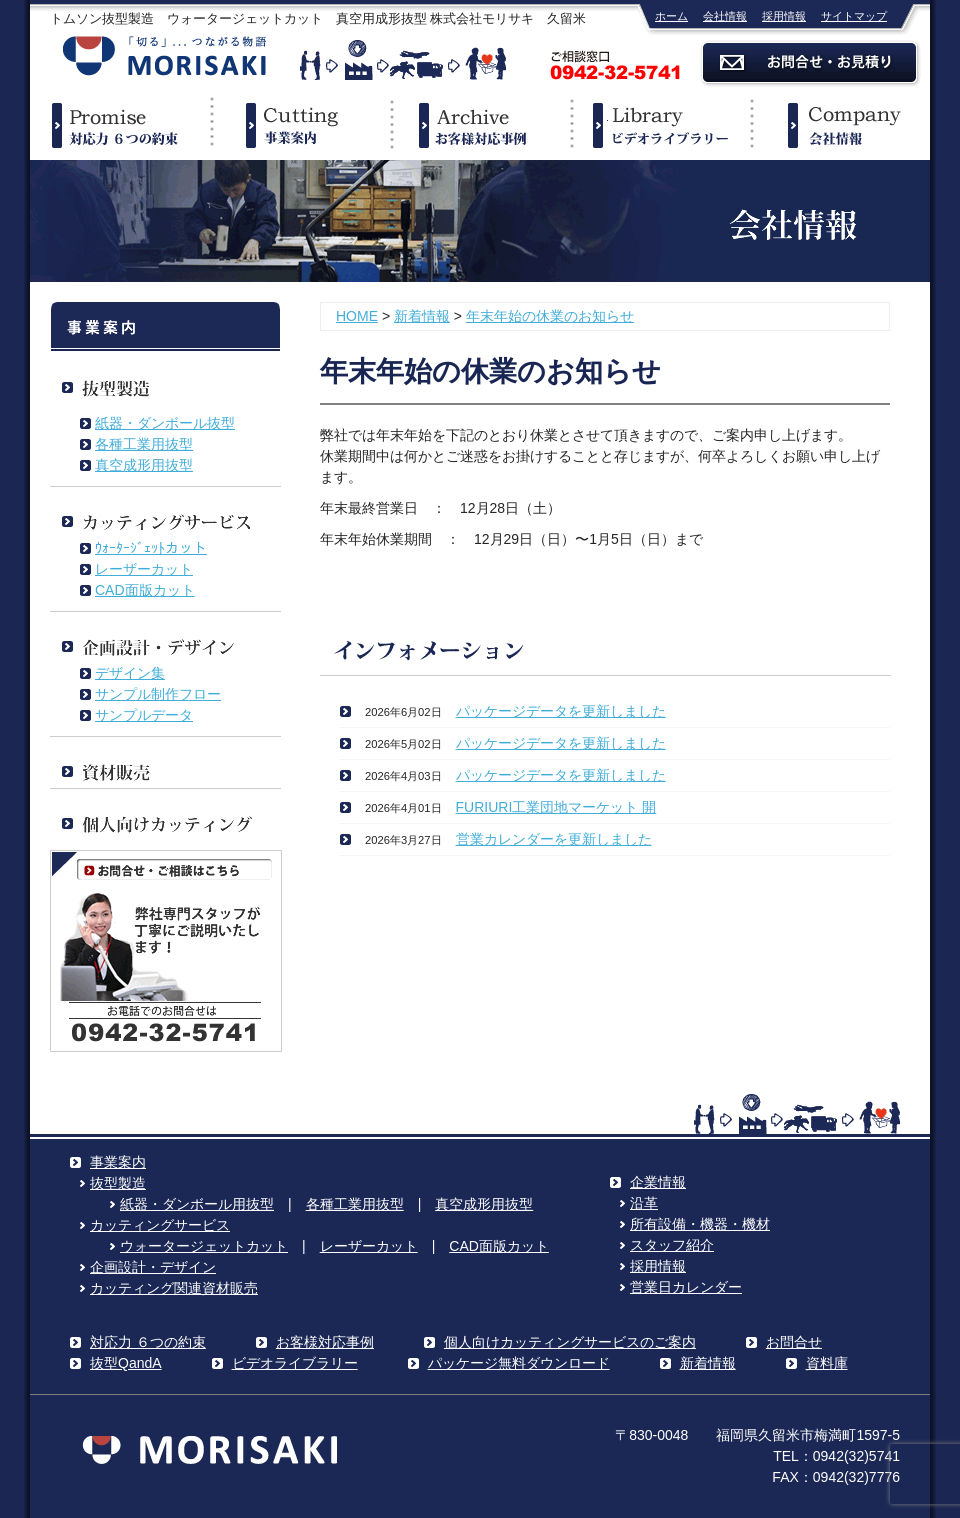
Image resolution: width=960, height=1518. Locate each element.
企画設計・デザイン (153, 1267)
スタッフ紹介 (672, 1245)
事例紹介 (480, 125)
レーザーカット (144, 569)
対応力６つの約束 (120, 125)
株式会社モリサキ (165, 57)
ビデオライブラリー (660, 125)
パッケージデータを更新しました (561, 711)
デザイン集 (130, 673)
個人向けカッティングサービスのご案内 (570, 1342)
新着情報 (422, 316)
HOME (357, 316)
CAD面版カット (145, 590)
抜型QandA (126, 1363)
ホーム (671, 16)
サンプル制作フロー (158, 694)
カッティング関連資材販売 (174, 1288)
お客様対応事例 (325, 1342)
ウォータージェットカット (204, 1246)
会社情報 (725, 16)
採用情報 (784, 16)
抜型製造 (118, 1183)
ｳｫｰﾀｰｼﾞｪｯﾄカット (151, 548)
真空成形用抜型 (144, 465)
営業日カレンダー (686, 1287)
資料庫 (827, 1363)
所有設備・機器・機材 (700, 1224)
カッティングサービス (160, 1225)
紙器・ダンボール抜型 (165, 423)
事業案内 (300, 125)
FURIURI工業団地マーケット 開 (556, 807)
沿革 (644, 1203)
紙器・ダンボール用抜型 (197, 1204)
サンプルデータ (144, 715)
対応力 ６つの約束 (148, 1342)
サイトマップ (854, 16)
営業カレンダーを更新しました (554, 839)
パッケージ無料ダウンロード (519, 1363)
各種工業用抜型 (144, 444)
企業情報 (840, 125)
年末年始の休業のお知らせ (550, 316)
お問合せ (794, 1342)
